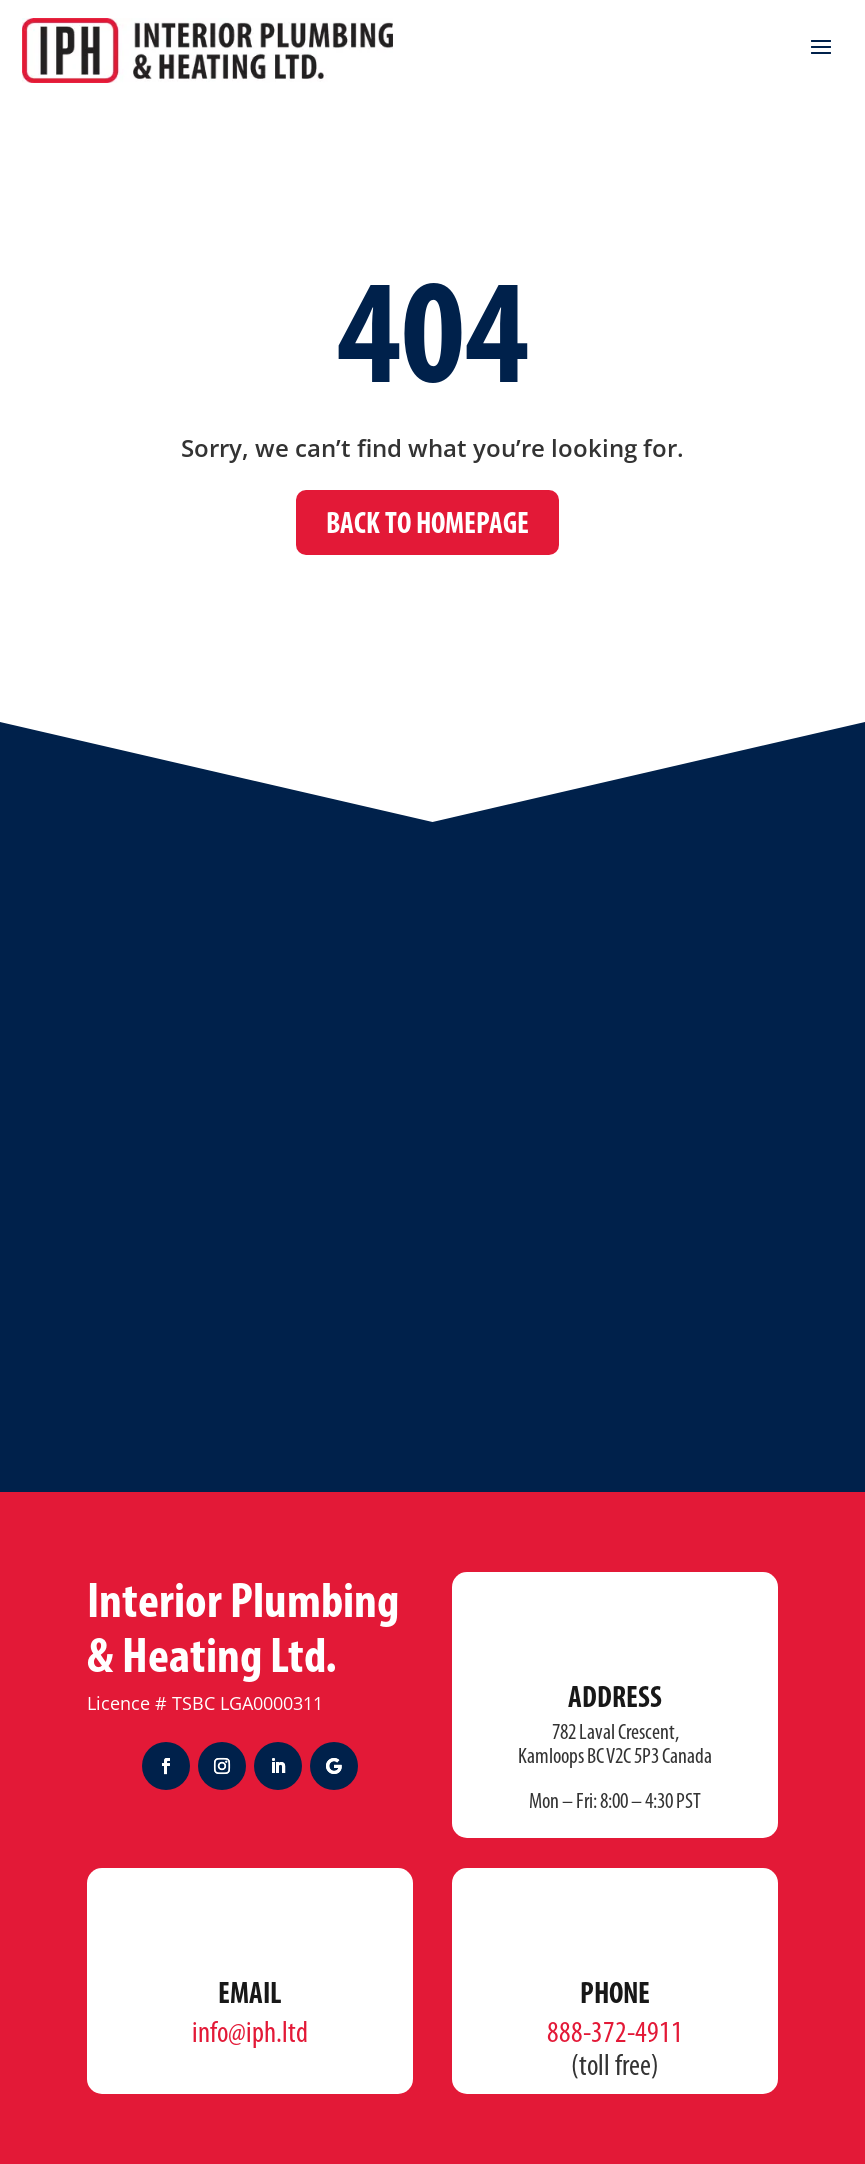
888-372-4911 (615, 2034)
